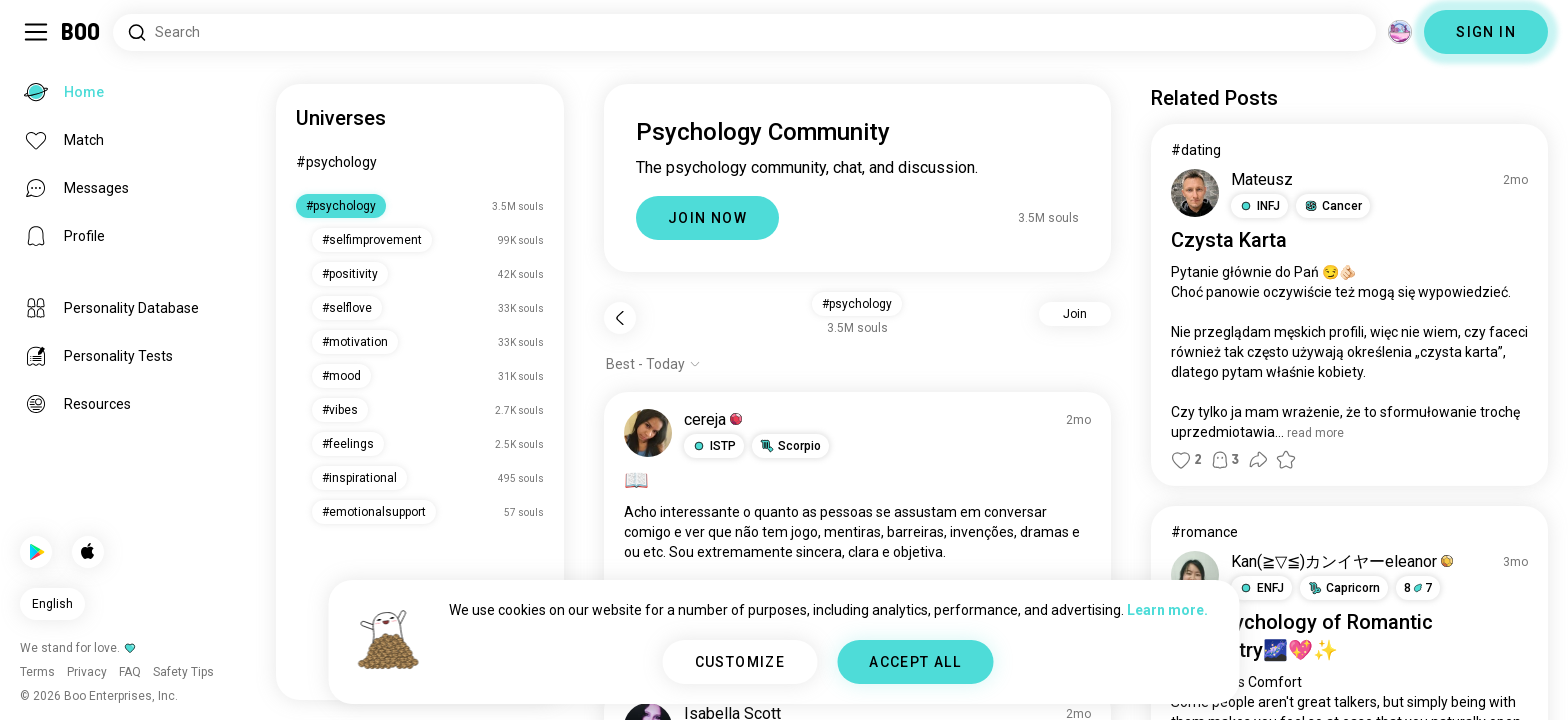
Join (1075, 314)
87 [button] (1418, 588)
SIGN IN (1486, 32)
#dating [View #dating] (1196, 150)
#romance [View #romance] (1204, 532)
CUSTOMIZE (740, 662)
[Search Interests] (744, 32)
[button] (714, 446)
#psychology (336, 162)
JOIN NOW (707, 218)
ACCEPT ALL (915, 662)
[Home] (81, 32)
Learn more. (1167, 610)
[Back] (620, 318)
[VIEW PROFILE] (648, 433)
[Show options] (653, 364)
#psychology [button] (857, 304)
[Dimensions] (1400, 32)
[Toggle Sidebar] (36, 32)
